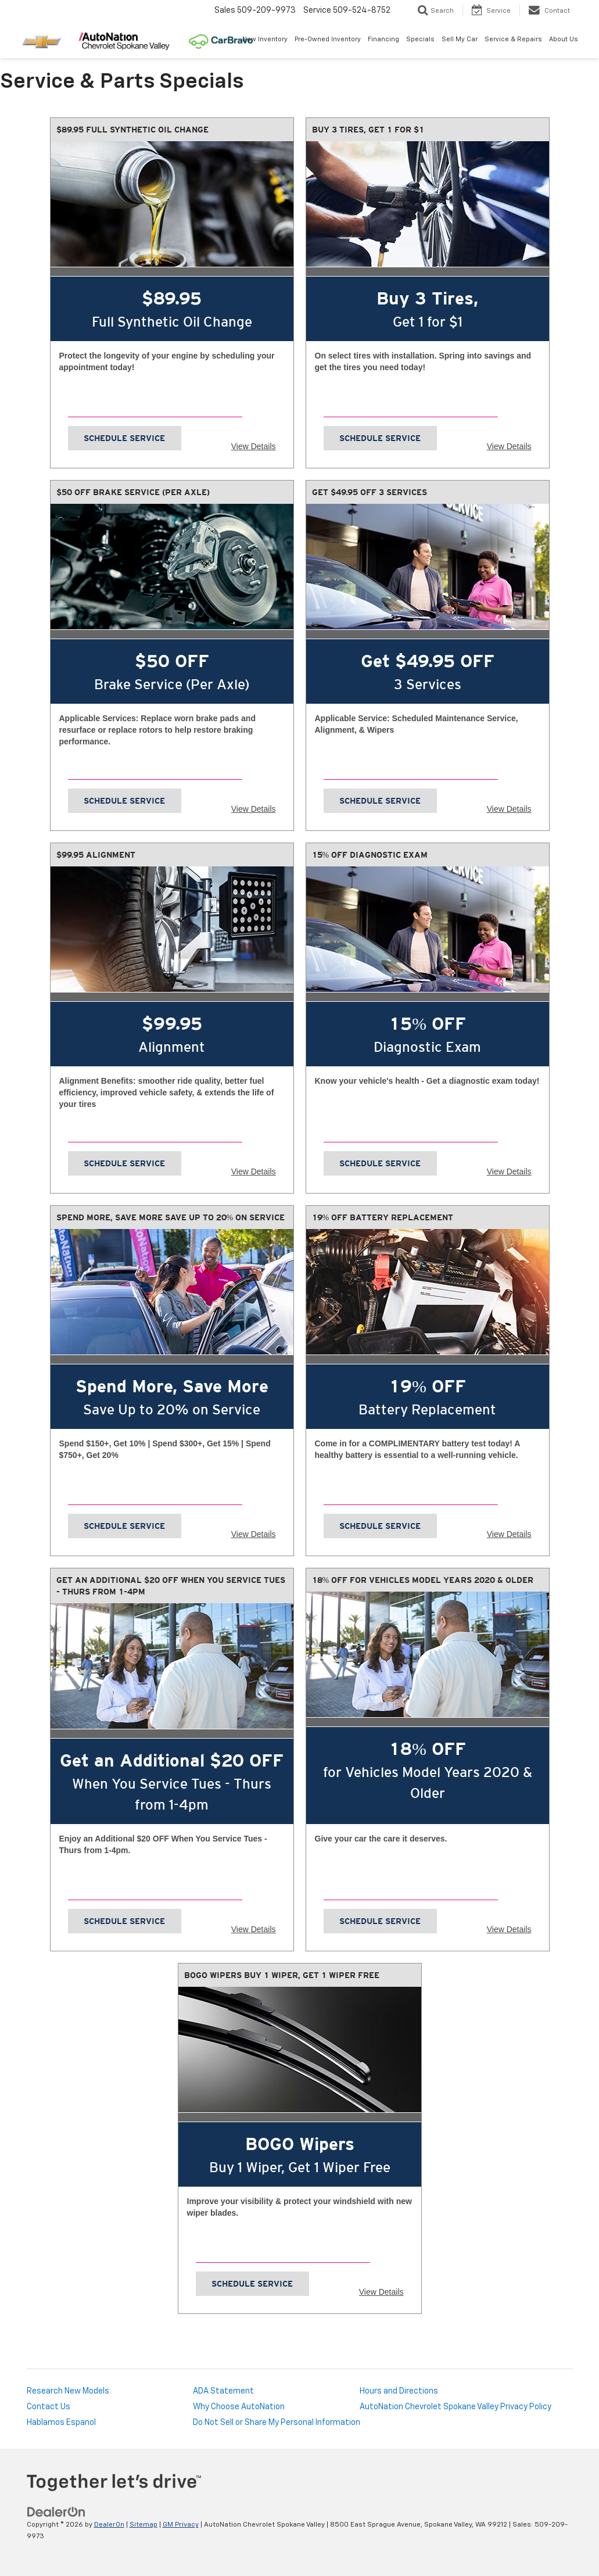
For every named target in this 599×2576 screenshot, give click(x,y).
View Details (253, 446)
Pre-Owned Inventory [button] (328, 39)
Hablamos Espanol (61, 2423)
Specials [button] (420, 39)
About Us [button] (563, 39)
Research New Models (68, 2391)
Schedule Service (124, 438)
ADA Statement (223, 2391)
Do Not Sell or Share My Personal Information (276, 2423)
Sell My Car (460, 39)
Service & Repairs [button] (513, 39)
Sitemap (143, 2524)
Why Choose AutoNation (239, 2407)
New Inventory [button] (265, 39)
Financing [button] (383, 39)
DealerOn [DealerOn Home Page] (109, 2524)
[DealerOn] (56, 2512)
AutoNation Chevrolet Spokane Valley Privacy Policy (455, 2407)
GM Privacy (181, 2524)
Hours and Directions (399, 2391)
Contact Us (48, 2407)
